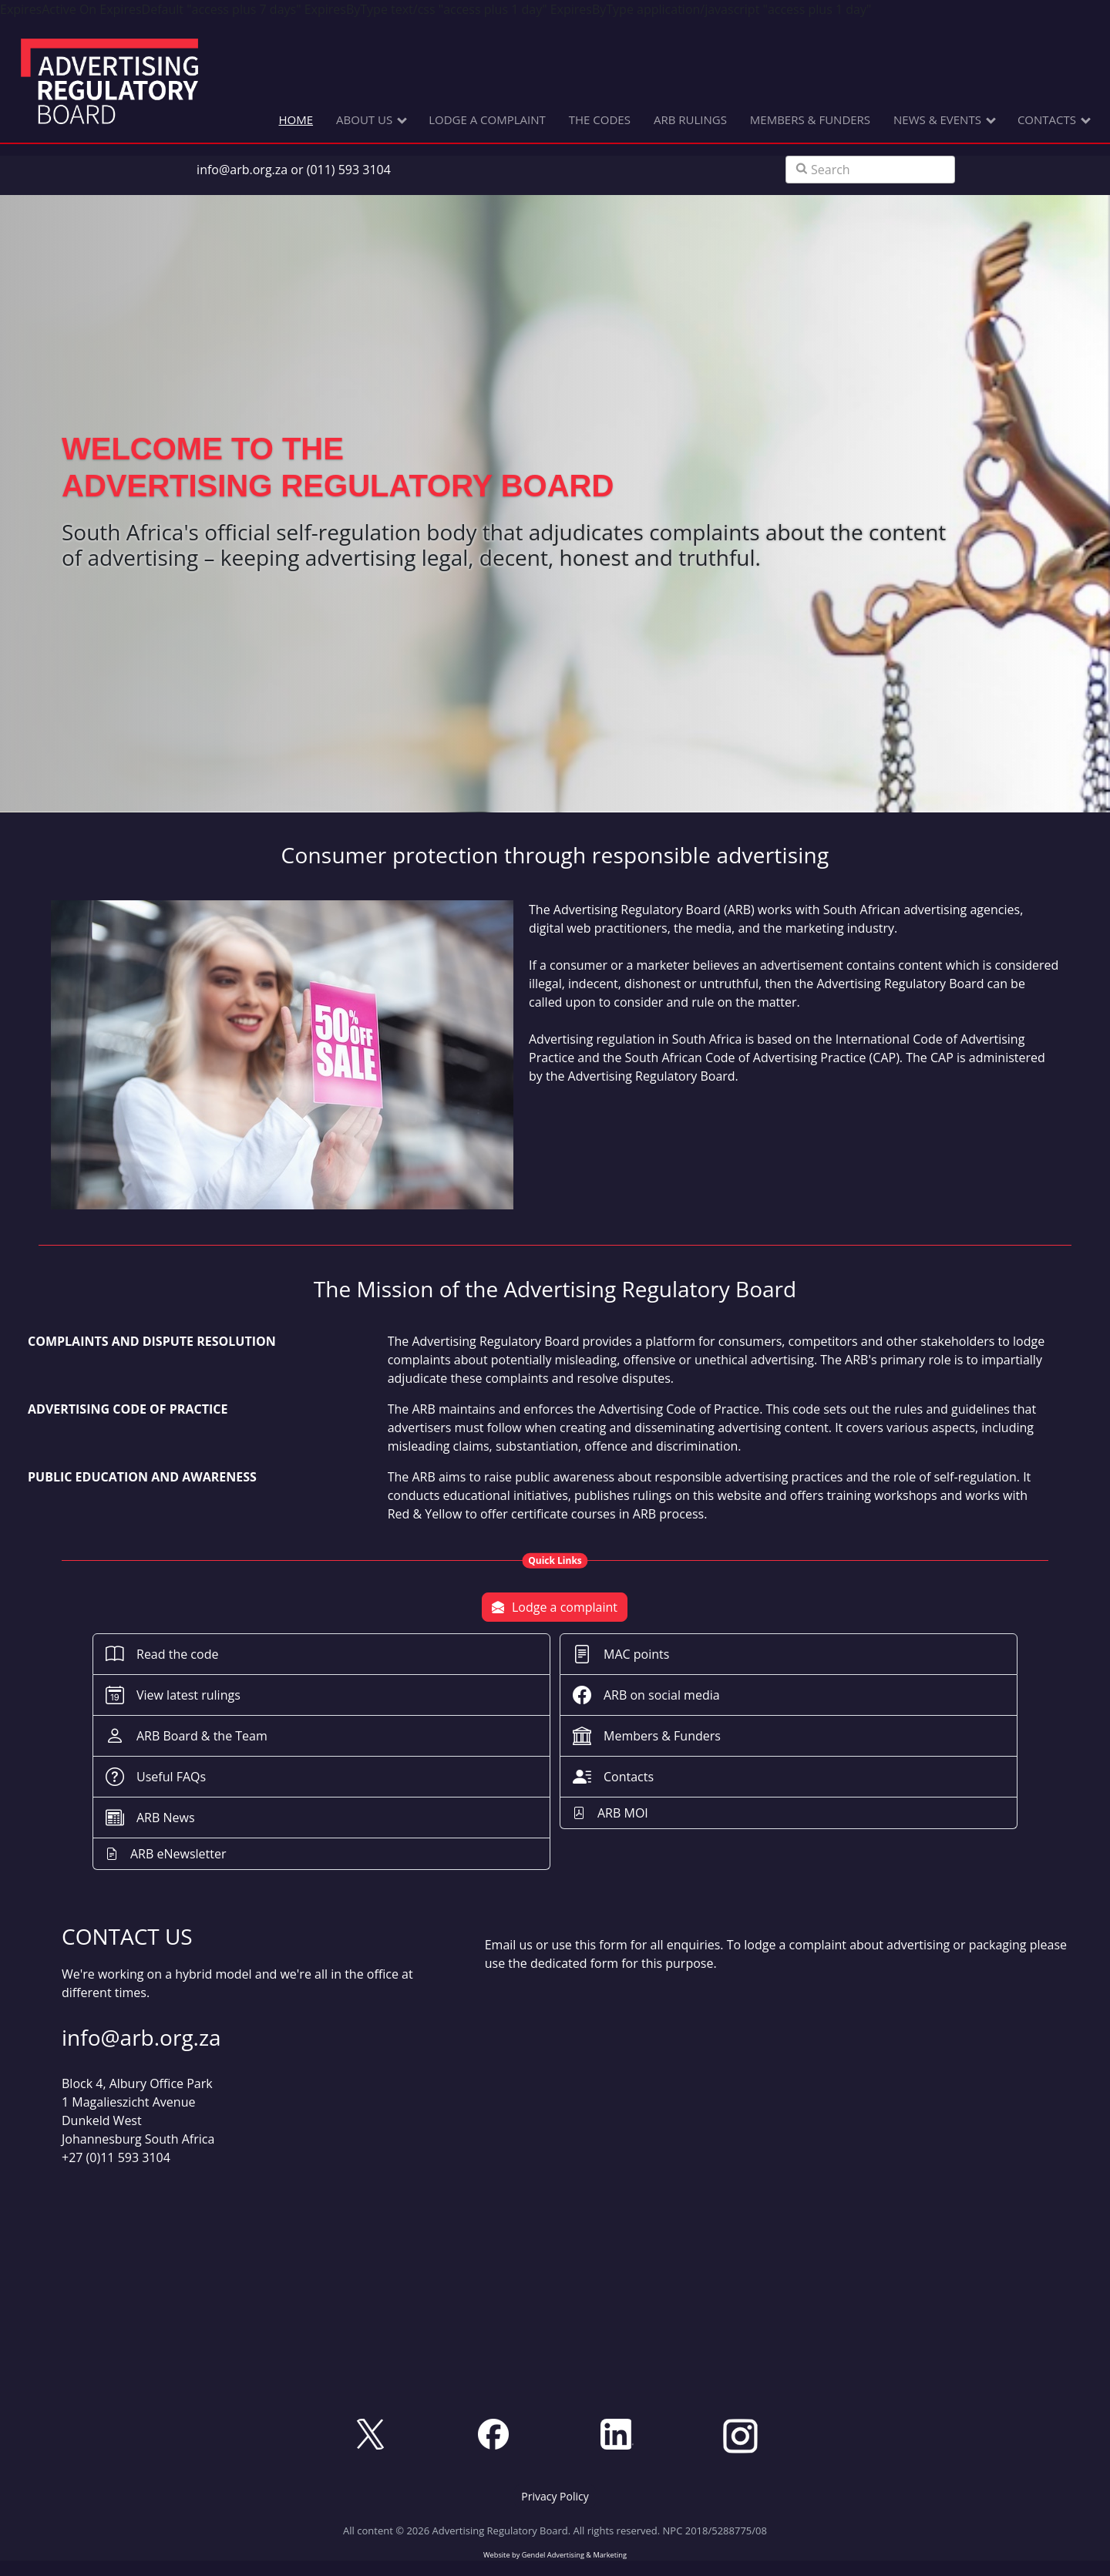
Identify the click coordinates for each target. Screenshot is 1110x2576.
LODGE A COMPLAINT (487, 119)
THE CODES (600, 119)
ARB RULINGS (690, 119)
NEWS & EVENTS (937, 119)
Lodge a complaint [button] (555, 1606)
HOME (296, 119)
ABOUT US (364, 119)
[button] (554, 2496)
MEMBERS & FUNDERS (810, 119)
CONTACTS (1047, 119)
